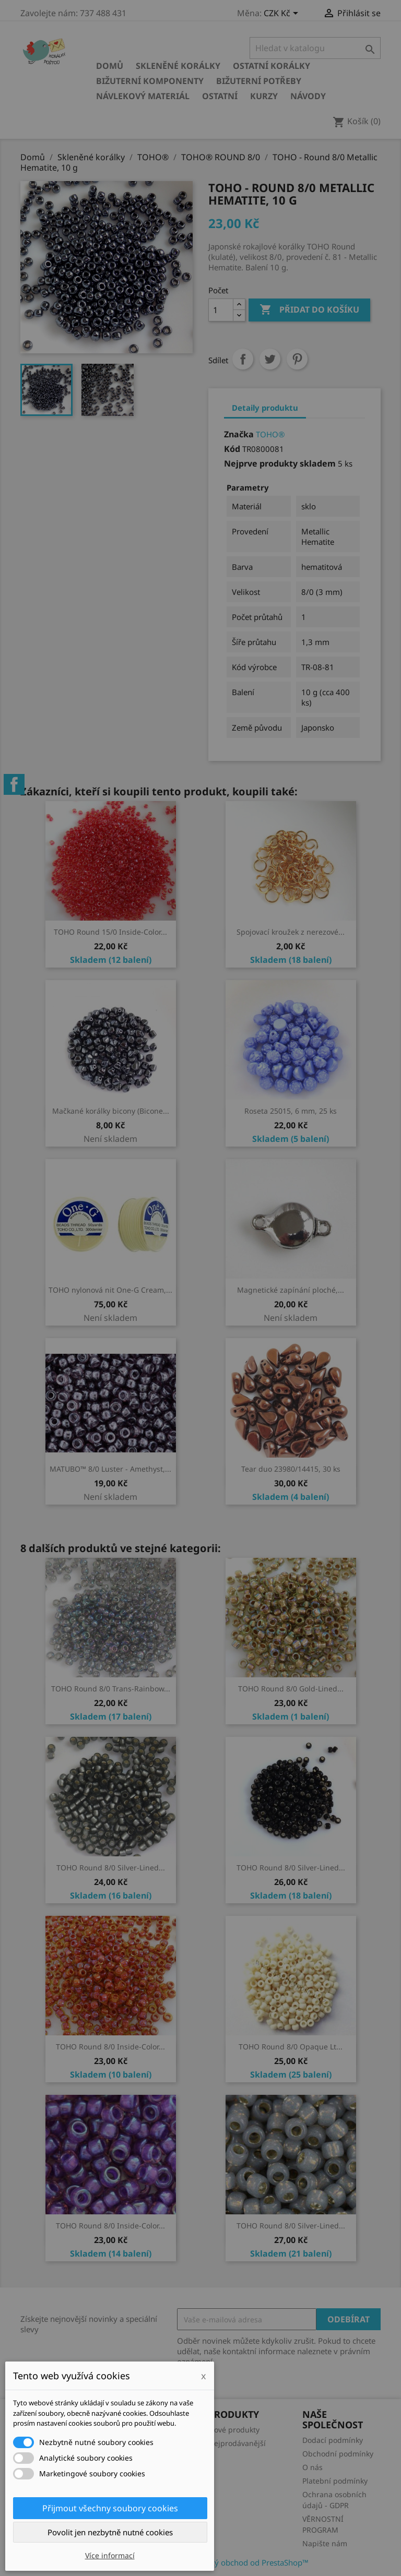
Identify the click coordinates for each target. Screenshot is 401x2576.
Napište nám (324, 2543)
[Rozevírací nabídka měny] (283, 14)
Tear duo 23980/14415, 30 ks (290, 1469)
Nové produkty (234, 2430)
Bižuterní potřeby (258, 81)
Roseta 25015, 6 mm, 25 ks (290, 1111)
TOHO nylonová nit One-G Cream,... (110, 1290)
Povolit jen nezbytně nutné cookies (110, 2532)
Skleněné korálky (178, 65)
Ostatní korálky (271, 65)
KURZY (264, 96)
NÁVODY (308, 96)
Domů (109, 65)
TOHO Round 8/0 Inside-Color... (110, 2047)
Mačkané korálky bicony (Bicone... (110, 1111)
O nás (312, 2467)
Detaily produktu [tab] (265, 407)
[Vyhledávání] (315, 48)
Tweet (270, 359)
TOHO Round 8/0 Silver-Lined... (110, 1868)
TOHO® (270, 434)
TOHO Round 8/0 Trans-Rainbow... (110, 1689)
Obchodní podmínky (337, 2454)
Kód (232, 449)
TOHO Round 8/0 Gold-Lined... (291, 1689)
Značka (239, 434)
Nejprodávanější (237, 2443)
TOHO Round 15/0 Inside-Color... (110, 932)
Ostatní (220, 96)
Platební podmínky (335, 2481)
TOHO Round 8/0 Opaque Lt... (291, 2047)
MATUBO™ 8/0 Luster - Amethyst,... (110, 1469)
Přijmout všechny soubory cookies (110, 2508)
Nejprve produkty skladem (280, 463)
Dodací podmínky (332, 2440)
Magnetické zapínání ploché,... (290, 1290)
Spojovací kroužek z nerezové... (291, 932)
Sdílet (242, 359)
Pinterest (297, 359)
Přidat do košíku (309, 310)
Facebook (14, 784)
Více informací (110, 2555)
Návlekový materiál (143, 96)
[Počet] (220, 310)
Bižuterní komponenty (150, 81)
